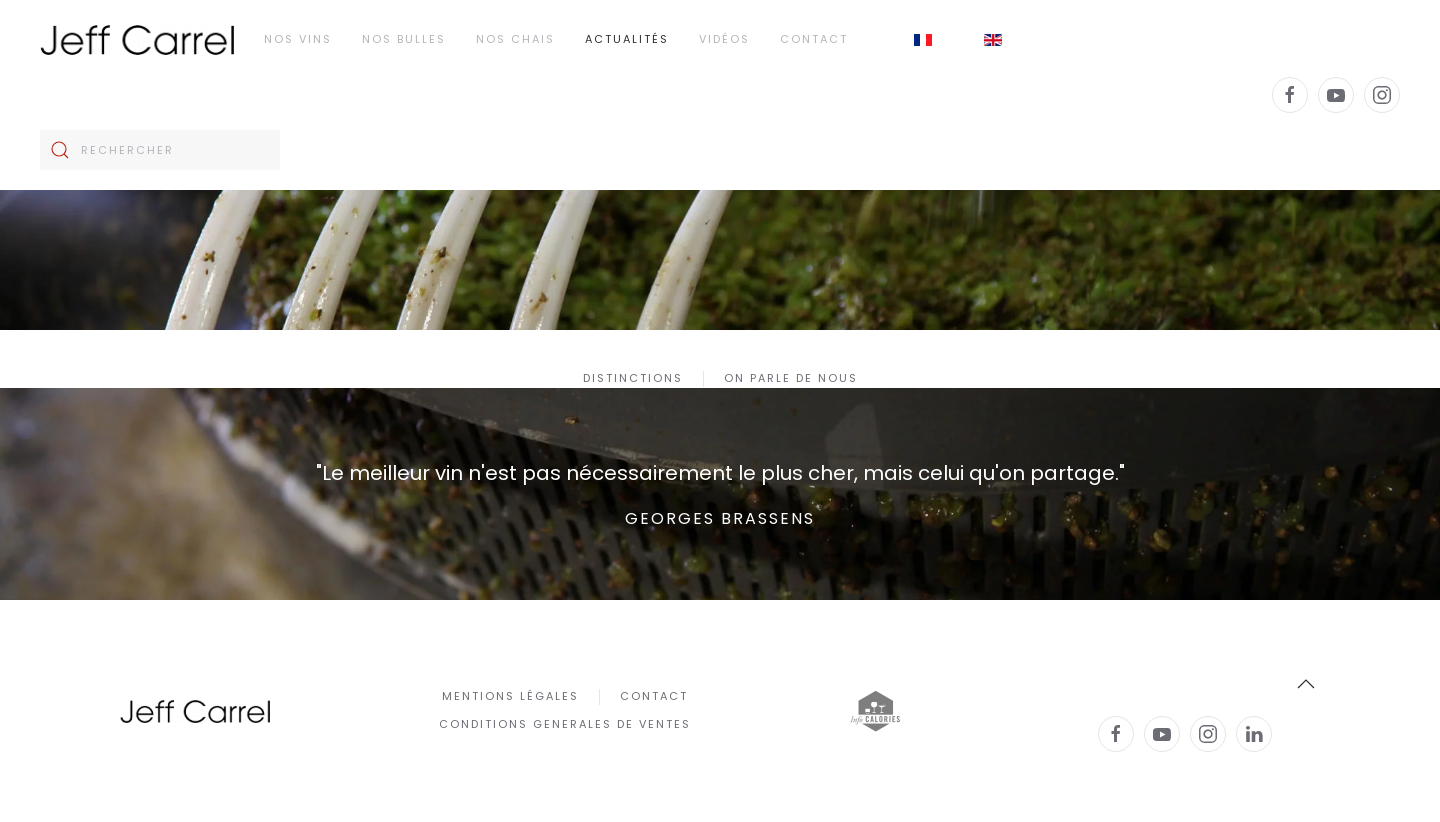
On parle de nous (791, 378)
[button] (1306, 684)
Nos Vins (298, 39)
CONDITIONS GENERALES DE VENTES (565, 724)
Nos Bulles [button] (404, 39)
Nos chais (515, 39)
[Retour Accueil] (137, 40)
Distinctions (633, 378)
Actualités (627, 39)
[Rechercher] (160, 150)
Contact (814, 39)
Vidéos (724, 39)
